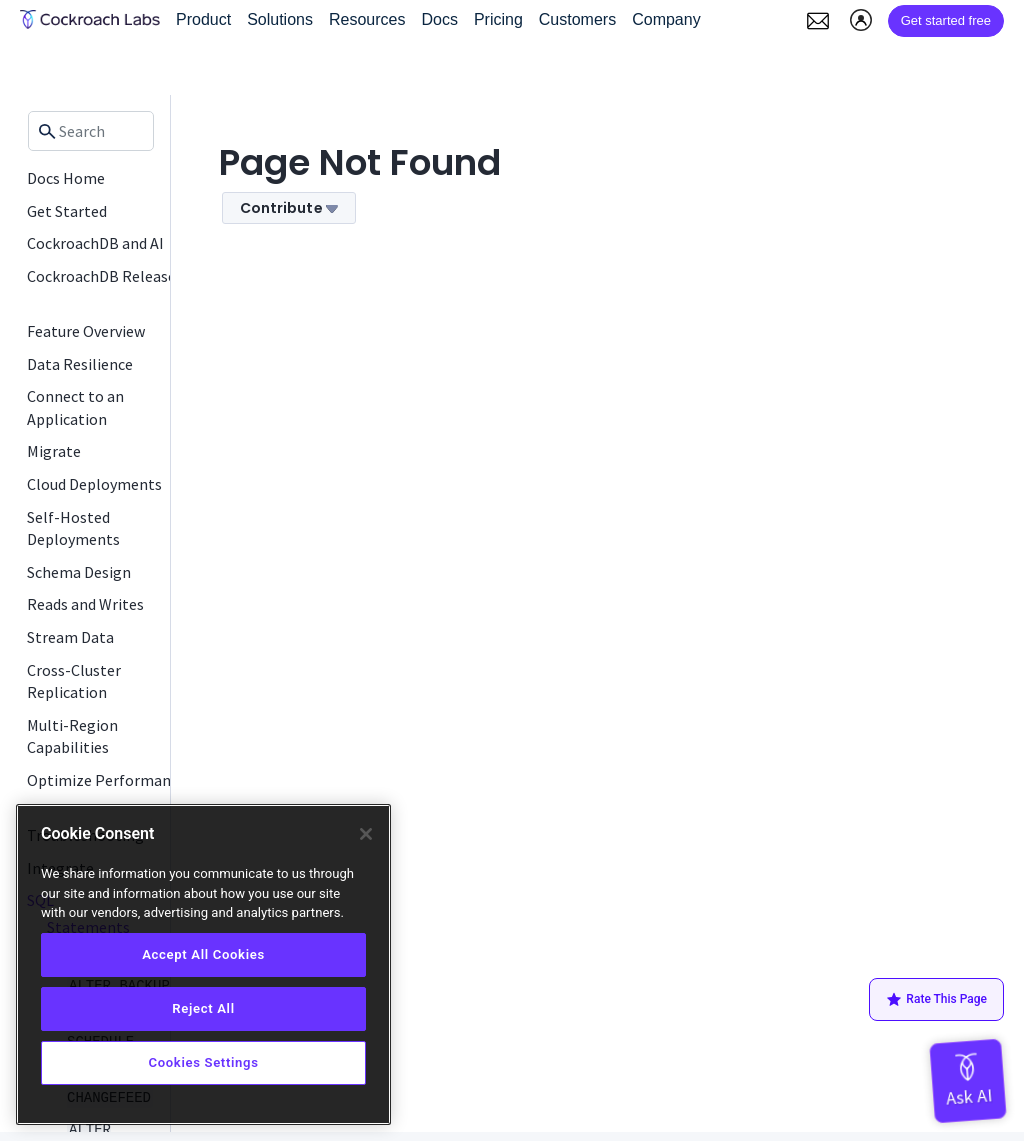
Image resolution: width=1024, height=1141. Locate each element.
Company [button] (666, 19)
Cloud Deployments (94, 484)
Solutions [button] (280, 19)
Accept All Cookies (203, 954)
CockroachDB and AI (95, 243)
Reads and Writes (85, 604)
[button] (818, 21)
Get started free (946, 20)
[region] (203, 964)
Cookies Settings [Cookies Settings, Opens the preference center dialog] (203, 1062)
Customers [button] (577, 19)
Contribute (289, 208)
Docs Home (66, 178)
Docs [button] (439, 19)
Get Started (67, 211)
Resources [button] (367, 19)
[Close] (366, 834)
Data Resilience (80, 364)
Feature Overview (86, 331)
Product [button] (203, 19)
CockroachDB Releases (105, 276)
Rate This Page (936, 1000)
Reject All (203, 1008)
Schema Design (79, 572)
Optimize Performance (106, 780)
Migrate (54, 451)
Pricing (498, 19)
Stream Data (70, 637)
